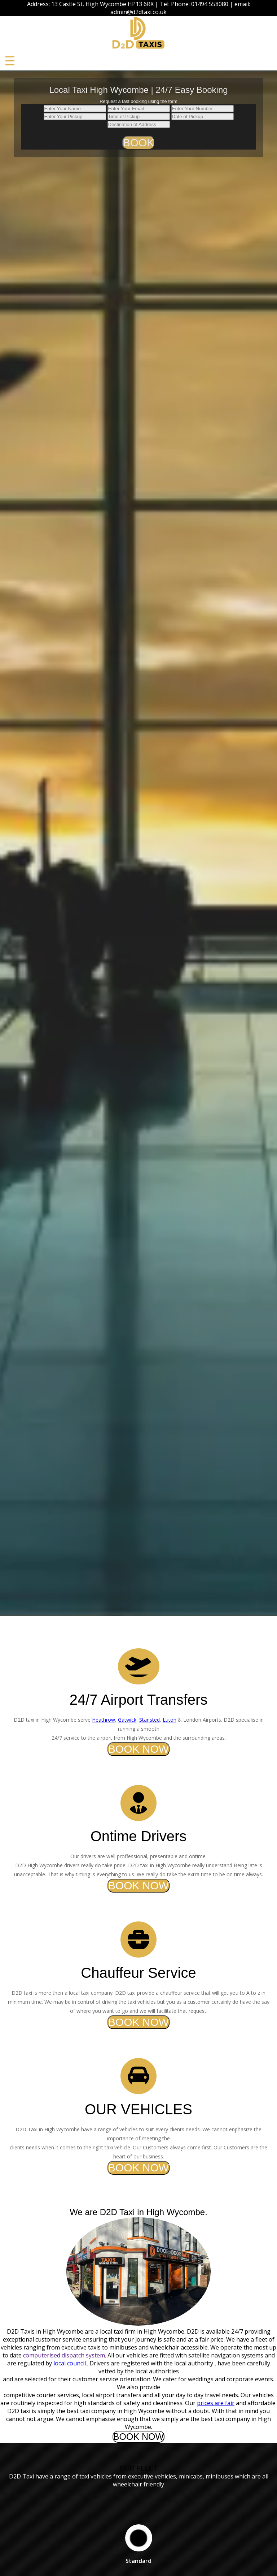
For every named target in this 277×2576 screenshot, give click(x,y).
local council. (70, 2363)
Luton (169, 1719)
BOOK (138, 142)
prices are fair (215, 2403)
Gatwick (127, 1719)
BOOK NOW (138, 1749)
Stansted (149, 1719)
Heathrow (103, 1719)
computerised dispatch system (64, 2355)
